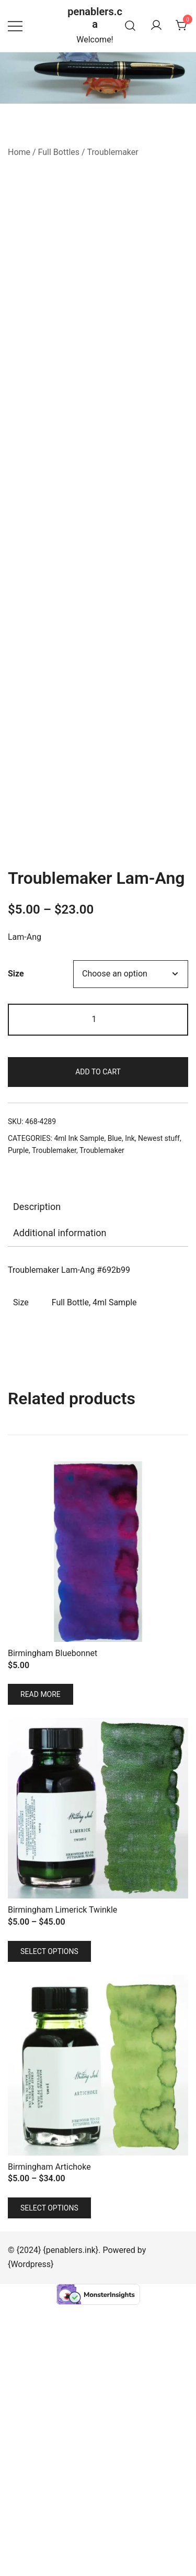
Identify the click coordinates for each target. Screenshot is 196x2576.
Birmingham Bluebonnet (52, 1925)
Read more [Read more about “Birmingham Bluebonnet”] (40, 1966)
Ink (130, 1410)
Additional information (60, 1504)
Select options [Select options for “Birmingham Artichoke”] (49, 2479)
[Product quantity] (98, 1291)
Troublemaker (113, 152)
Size (16, 1245)
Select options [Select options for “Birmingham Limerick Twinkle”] (49, 2222)
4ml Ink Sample (79, 1410)
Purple (18, 1422)
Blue (115, 1410)
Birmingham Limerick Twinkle (62, 2181)
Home (19, 152)
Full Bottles (58, 152)
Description (37, 1478)
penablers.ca (94, 17)
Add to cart (98, 1343)
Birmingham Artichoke (49, 2438)
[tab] (98, 1478)
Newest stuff (159, 1410)
